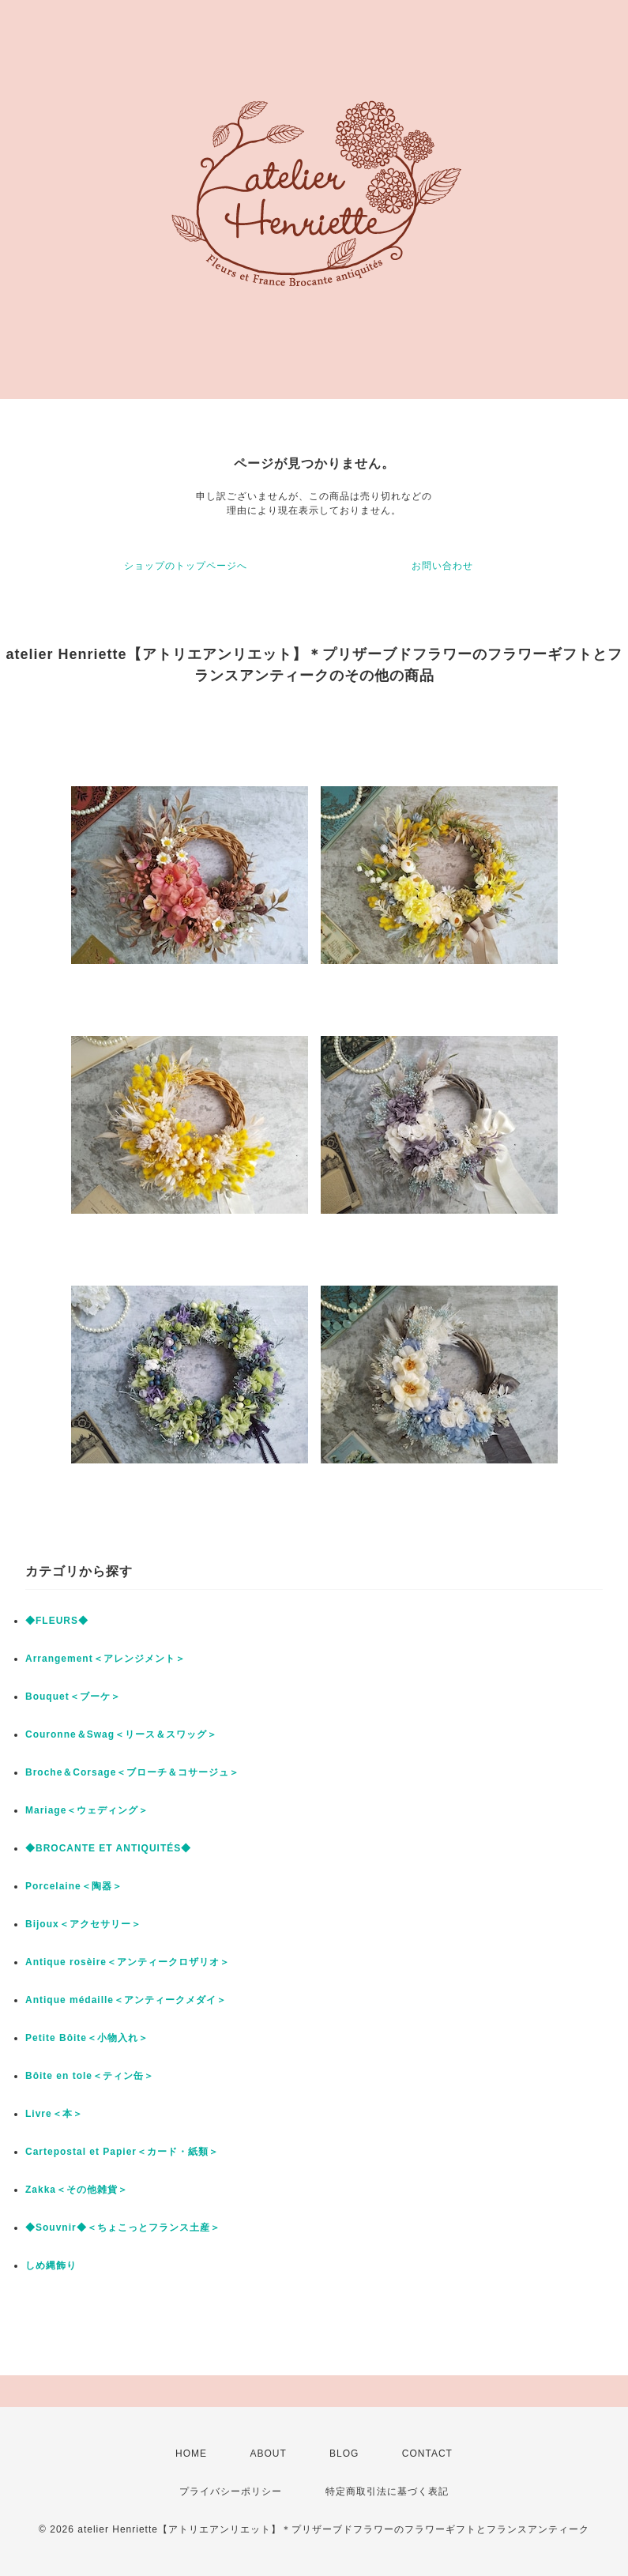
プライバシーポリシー (230, 2491)
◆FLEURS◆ (56, 1620)
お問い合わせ (442, 565)
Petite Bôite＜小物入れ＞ (87, 2037)
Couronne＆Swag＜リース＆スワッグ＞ (121, 1734)
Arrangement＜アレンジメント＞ (105, 1658)
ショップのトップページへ (185, 565)
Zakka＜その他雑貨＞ (76, 2189)
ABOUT (268, 2453)
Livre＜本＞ (54, 2113)
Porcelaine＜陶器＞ (73, 1886)
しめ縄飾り (51, 2265)
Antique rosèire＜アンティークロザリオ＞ (127, 1962)
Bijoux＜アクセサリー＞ (83, 1924)
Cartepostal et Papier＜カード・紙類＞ (122, 2151)
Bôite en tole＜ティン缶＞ (89, 2075)
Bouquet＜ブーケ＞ (73, 1696)
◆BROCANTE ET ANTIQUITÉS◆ (108, 1848)
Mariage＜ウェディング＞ (87, 1810)
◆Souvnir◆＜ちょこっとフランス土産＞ (122, 2227)
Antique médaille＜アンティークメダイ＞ (126, 1999)
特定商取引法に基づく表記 (387, 2491)
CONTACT (427, 2453)
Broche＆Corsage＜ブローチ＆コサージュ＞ (132, 1772)
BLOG (344, 2453)
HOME (191, 2453)
